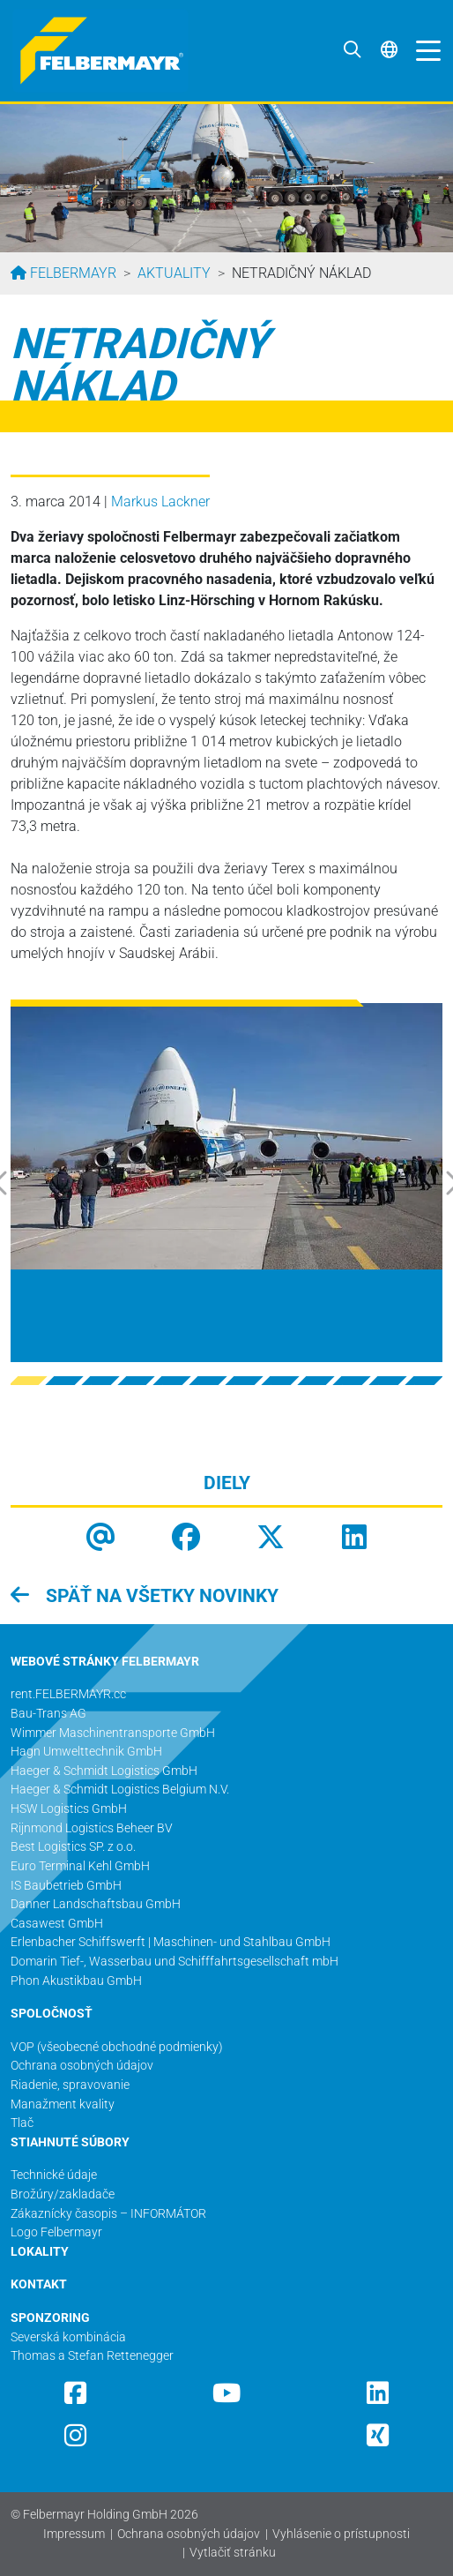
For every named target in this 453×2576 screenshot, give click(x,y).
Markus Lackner (160, 501)
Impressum (74, 2534)
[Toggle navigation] (423, 50)
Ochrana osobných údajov (188, 2534)
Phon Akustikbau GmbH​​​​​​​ (76, 1980)
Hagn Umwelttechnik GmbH (86, 1751)
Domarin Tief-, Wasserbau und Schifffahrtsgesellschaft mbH (174, 1961)
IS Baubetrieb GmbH (66, 1885)
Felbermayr (71, 273)
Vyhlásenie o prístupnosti (341, 2534)
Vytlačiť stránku (232, 2552)
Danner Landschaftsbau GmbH (96, 1904)
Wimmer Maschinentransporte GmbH (113, 1733)
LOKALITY (40, 2251)
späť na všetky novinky (159, 1595)
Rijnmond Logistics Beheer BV (92, 1828)
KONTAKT (39, 2284)
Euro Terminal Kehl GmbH (80, 1866)
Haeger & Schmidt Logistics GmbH (104, 1771)
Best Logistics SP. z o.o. (73, 1846)
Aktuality (174, 273)
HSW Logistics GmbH (69, 1808)
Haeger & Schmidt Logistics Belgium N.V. (120, 1789)
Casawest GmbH (57, 1923)
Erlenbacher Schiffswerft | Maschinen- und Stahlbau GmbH (170, 1942)
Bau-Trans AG (48, 1713)
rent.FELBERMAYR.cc (68, 1694)
